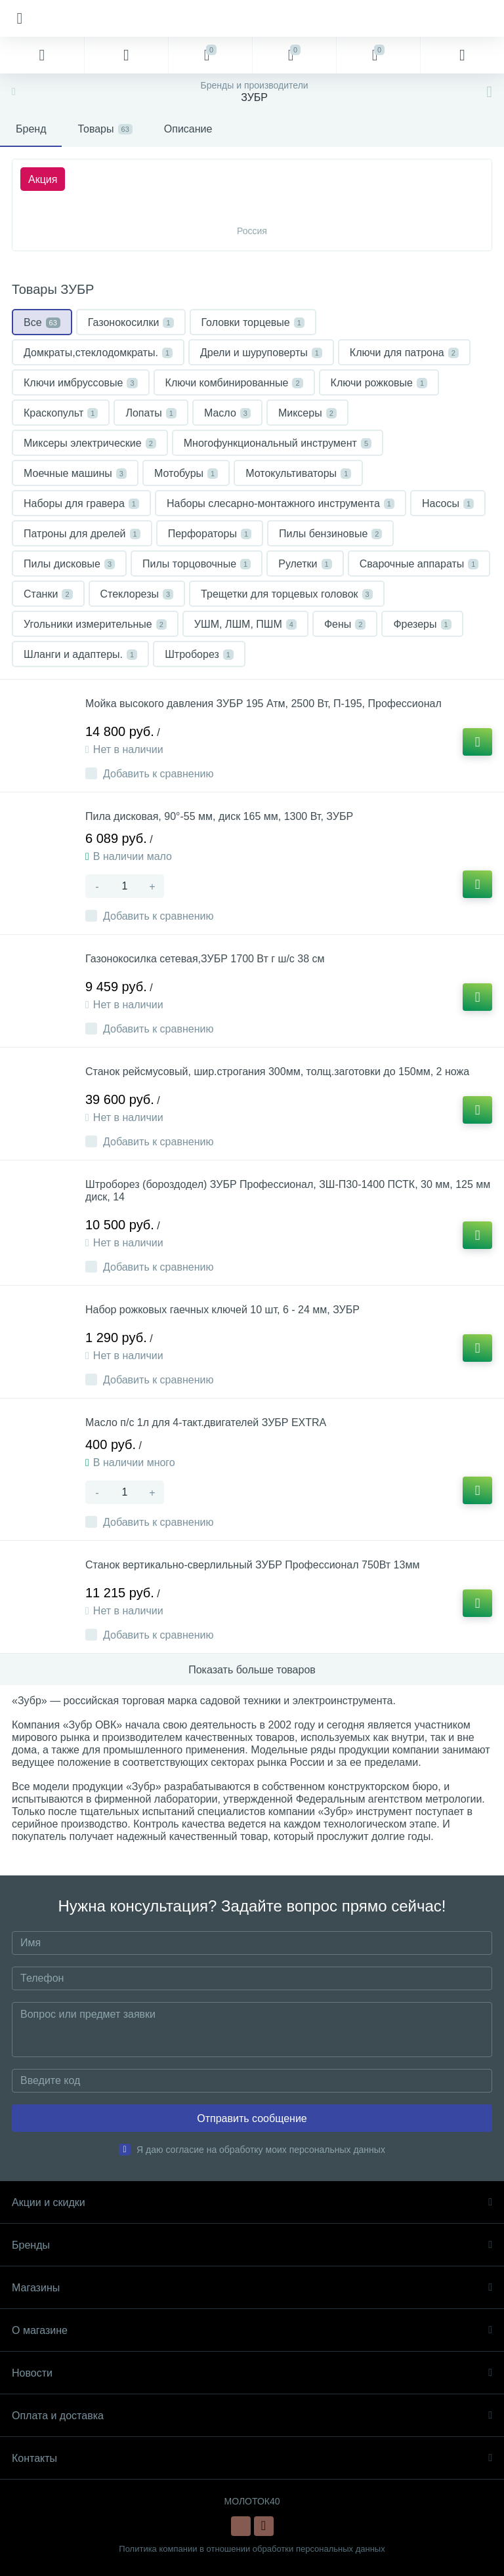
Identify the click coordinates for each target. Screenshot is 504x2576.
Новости (252, 2373)
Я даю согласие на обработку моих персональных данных (260, 2149)
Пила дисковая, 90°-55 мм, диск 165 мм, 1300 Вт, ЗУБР (219, 816)
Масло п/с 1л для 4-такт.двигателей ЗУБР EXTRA (205, 1422)
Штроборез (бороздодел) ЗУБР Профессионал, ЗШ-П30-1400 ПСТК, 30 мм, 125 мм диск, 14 (287, 1190)
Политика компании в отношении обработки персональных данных (252, 2549)
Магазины (252, 2287)
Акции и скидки (252, 2202)
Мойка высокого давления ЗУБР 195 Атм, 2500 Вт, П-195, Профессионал (263, 703)
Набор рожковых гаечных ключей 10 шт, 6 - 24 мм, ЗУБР (222, 1309)
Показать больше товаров (252, 1669)
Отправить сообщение (251, 2118)
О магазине (252, 2330)
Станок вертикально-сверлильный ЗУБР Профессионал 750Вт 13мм (252, 1564)
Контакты (252, 2458)
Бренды (252, 2245)
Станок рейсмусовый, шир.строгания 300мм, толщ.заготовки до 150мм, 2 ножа (277, 1071)
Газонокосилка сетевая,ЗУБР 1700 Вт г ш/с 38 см (205, 958)
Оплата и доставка (252, 2415)
